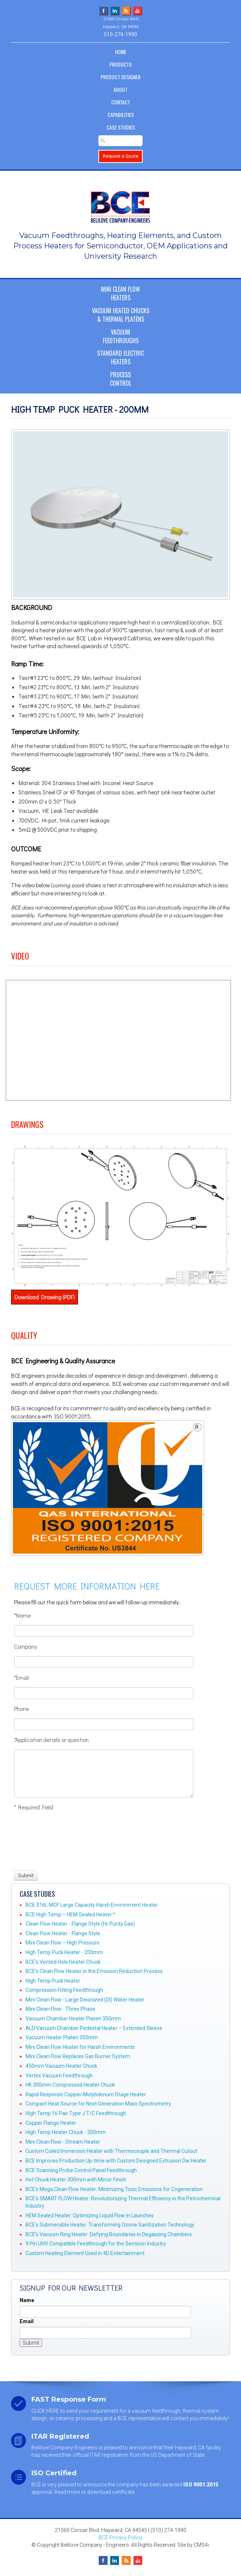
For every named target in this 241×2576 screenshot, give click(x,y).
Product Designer (120, 77)
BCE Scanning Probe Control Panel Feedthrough (81, 2170)
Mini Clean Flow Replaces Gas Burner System (78, 2056)
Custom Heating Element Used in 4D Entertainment (85, 2253)
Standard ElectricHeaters (120, 357)
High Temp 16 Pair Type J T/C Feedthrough (76, 2113)
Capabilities (121, 114)
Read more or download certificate (94, 2492)
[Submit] (26, 1875)
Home (120, 52)
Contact (120, 102)
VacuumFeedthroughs (121, 336)
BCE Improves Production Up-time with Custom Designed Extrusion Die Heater (116, 2161)
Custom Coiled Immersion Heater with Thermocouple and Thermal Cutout (111, 2151)
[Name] (103, 1631)
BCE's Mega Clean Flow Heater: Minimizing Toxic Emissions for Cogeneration (114, 2189)
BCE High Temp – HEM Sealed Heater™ (70, 1914)
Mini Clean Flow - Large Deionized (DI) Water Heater (85, 2000)
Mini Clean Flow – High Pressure (62, 1943)
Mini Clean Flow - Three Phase (60, 2009)
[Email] (103, 1693)
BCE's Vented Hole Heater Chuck (63, 1962)
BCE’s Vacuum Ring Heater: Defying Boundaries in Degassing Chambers (109, 2234)
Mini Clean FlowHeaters (120, 293)
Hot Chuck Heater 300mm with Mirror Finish (76, 2180)
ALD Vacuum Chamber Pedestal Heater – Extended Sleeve (94, 2028)
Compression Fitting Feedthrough (64, 1990)
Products (120, 64)
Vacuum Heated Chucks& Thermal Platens (120, 315)
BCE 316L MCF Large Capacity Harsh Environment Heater (92, 1905)
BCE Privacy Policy (120, 2537)
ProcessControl (120, 379)
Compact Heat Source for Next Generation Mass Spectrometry (98, 2104)
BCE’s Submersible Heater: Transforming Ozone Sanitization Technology (110, 2225)
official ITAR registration (100, 2455)
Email (27, 2321)
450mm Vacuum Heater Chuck (61, 2066)
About (120, 89)
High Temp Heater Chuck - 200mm (66, 2132)
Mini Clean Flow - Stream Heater (63, 2142)
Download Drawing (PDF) (44, 1297)
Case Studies (120, 127)
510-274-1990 (120, 34)
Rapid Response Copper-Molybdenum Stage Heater (86, 2094)
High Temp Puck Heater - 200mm (64, 1952)
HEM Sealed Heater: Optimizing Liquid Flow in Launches (90, 2215)
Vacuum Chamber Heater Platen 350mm (73, 2018)
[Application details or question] (103, 1773)
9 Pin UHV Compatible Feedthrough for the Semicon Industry (96, 2244)
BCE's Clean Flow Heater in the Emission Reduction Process (94, 1971)
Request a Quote (120, 156)
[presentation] (41, 1840)
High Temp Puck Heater (53, 1981)
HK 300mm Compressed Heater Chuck (70, 2085)
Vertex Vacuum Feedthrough (59, 2075)
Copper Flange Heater (51, 2123)
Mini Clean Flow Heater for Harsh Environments (80, 2047)
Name (27, 2300)
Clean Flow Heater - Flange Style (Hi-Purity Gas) (80, 1924)
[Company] (103, 1662)
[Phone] (103, 1724)
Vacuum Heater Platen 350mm (62, 2037)
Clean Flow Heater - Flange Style (63, 1933)
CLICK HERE (45, 2411)
